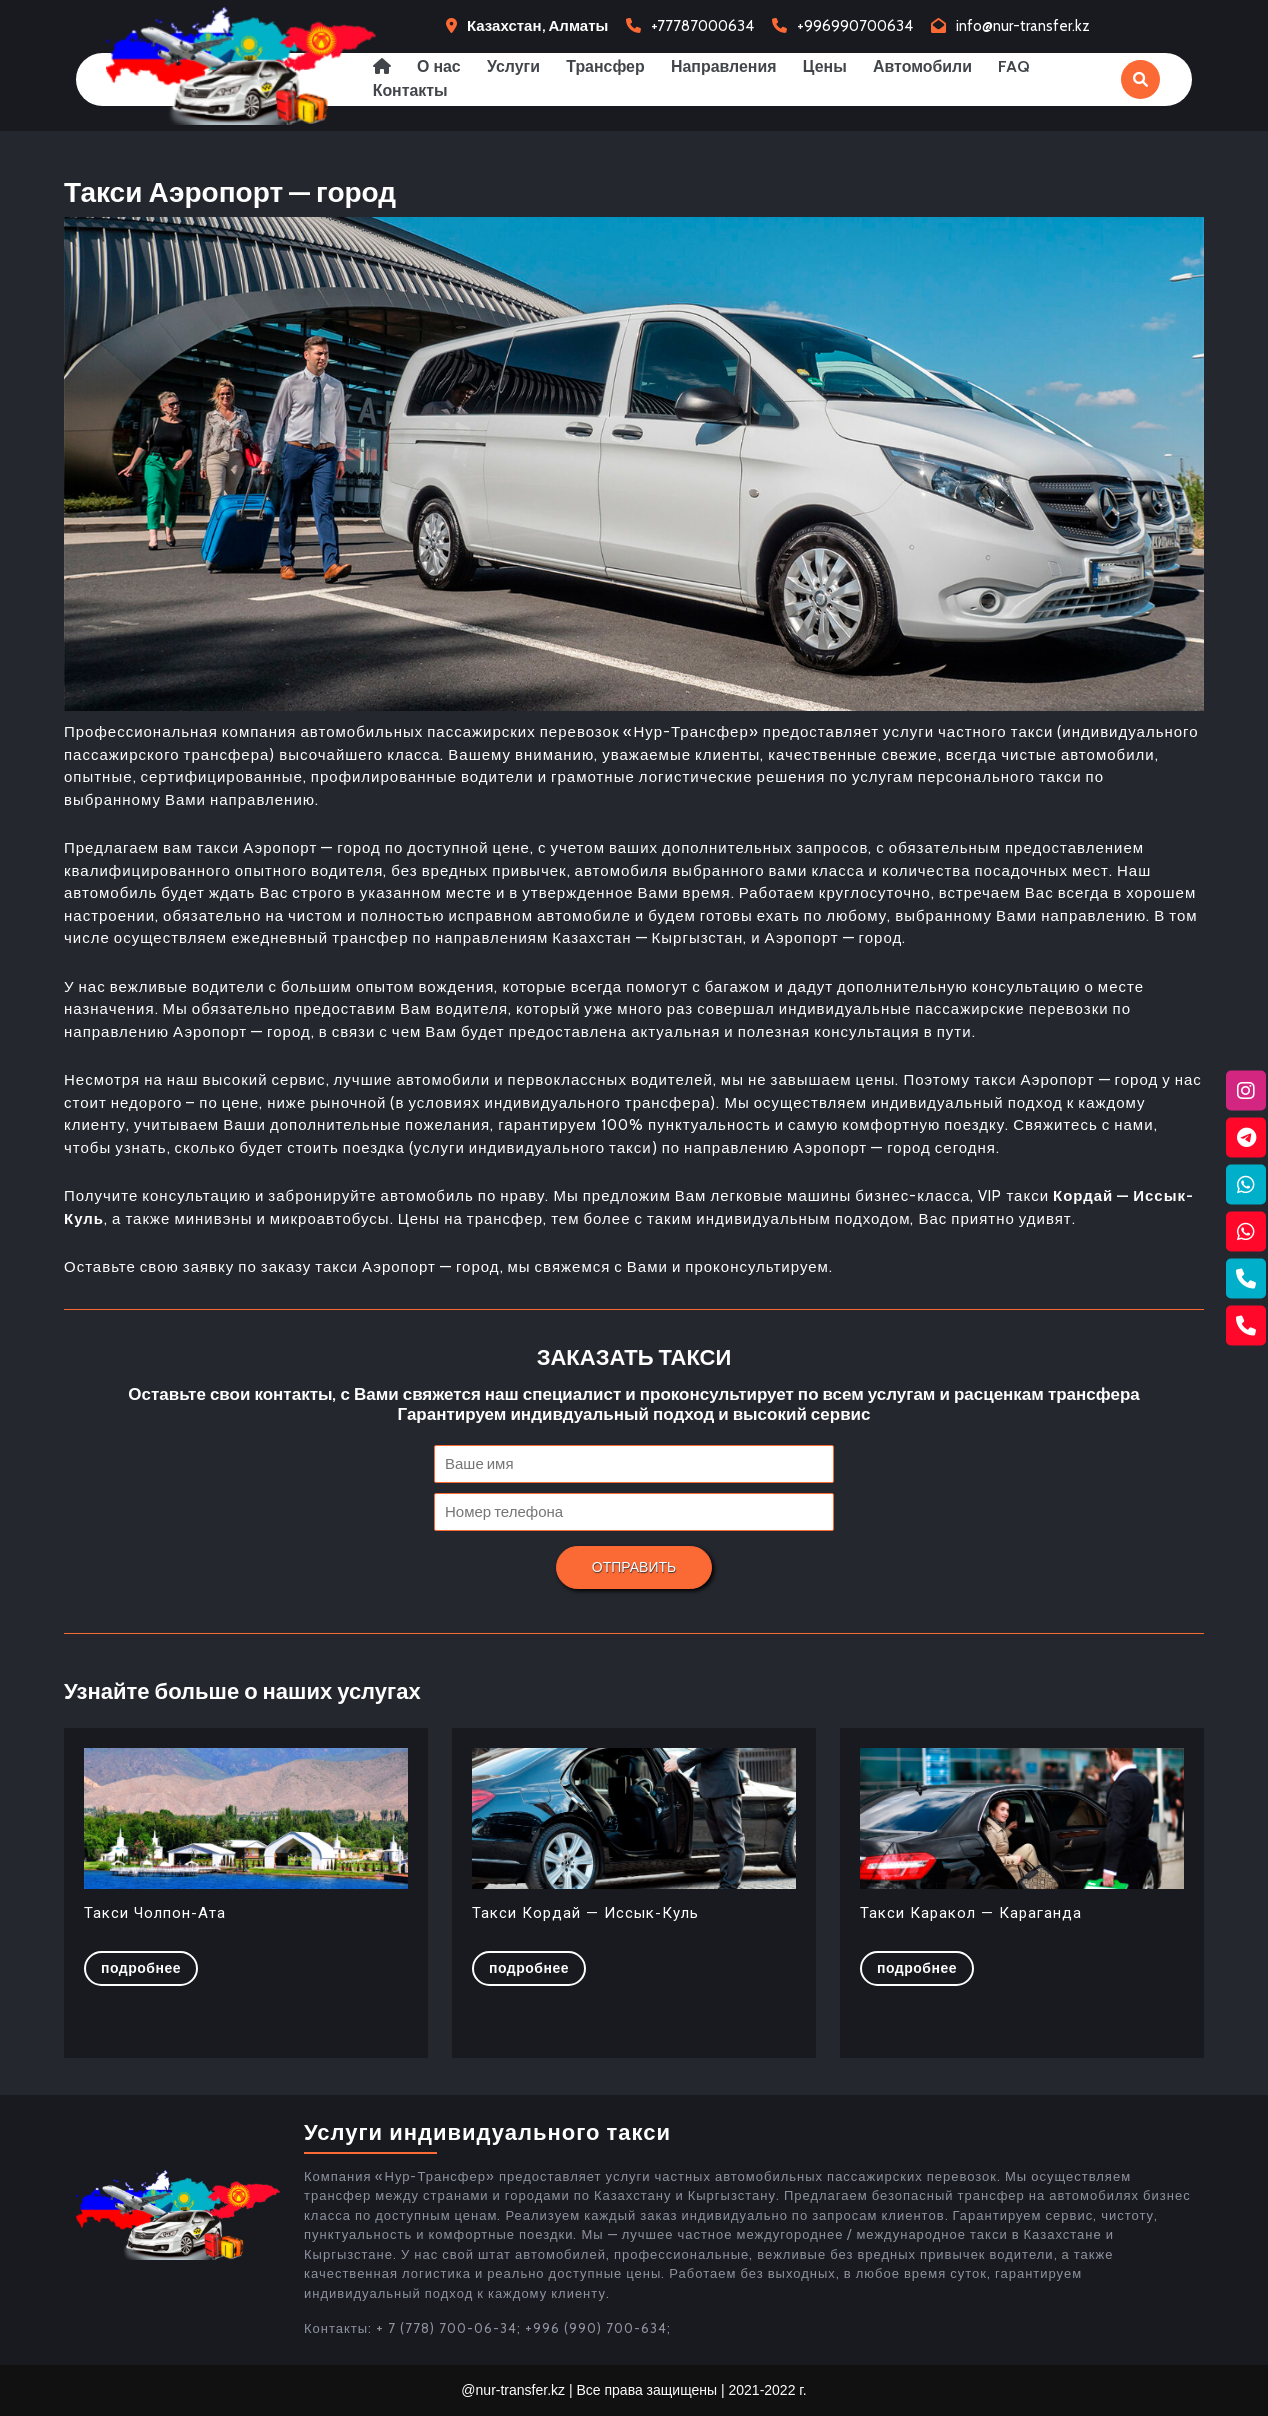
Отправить (634, 1567)
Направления (728, 66)
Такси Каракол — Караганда (971, 1913)
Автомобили (928, 66)
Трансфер (608, 66)
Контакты (410, 90)
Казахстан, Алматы (537, 26)
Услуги (515, 66)
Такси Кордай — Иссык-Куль (585, 1913)
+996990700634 (855, 26)
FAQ (1022, 66)
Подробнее (149, 1967)
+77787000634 (702, 26)
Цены (830, 66)
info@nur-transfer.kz (1023, 26)
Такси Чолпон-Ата (155, 1913)
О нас (440, 66)
